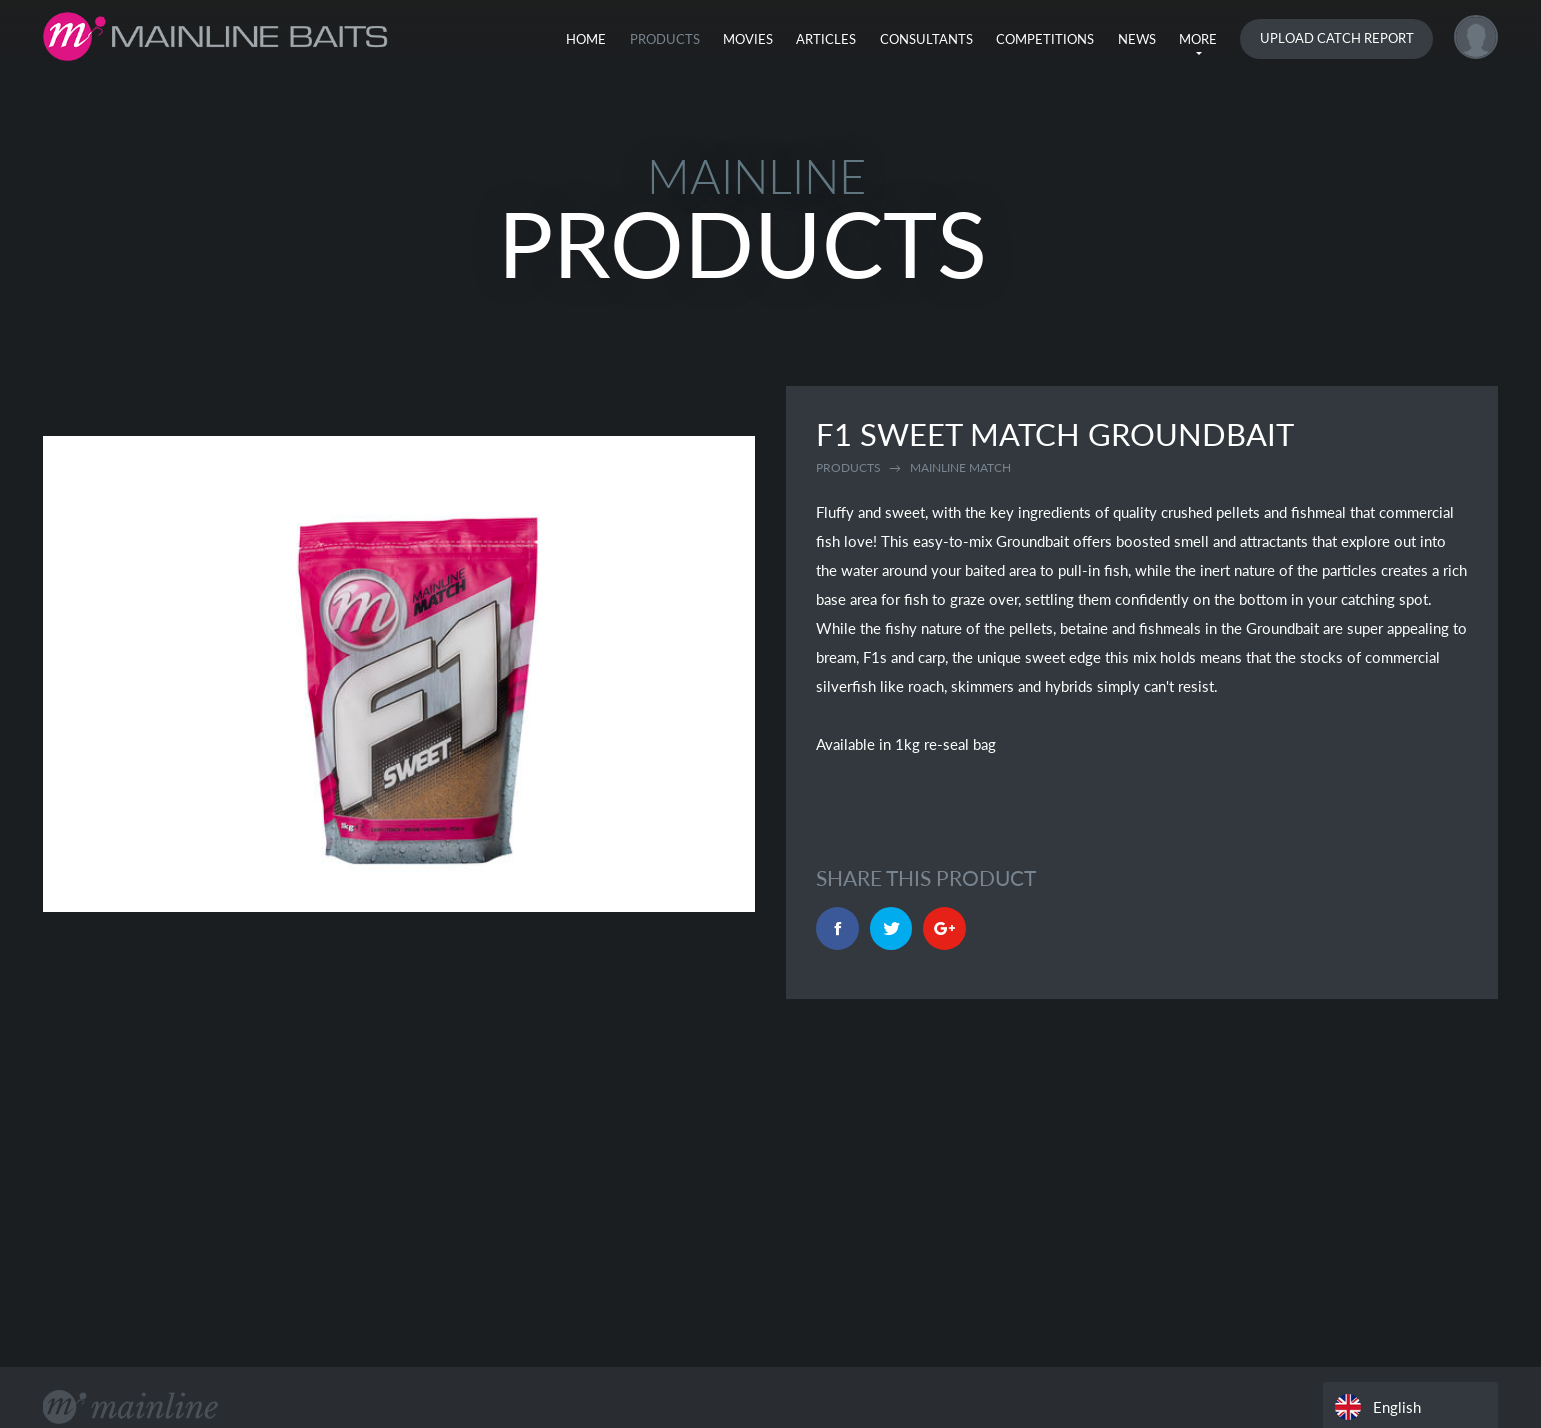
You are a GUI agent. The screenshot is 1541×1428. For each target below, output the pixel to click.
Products (665, 39)
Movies (748, 39)
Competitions (1045, 39)
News (1137, 39)
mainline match (960, 467)
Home (586, 39)
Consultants (926, 39)
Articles (826, 39)
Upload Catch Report (1337, 38)
